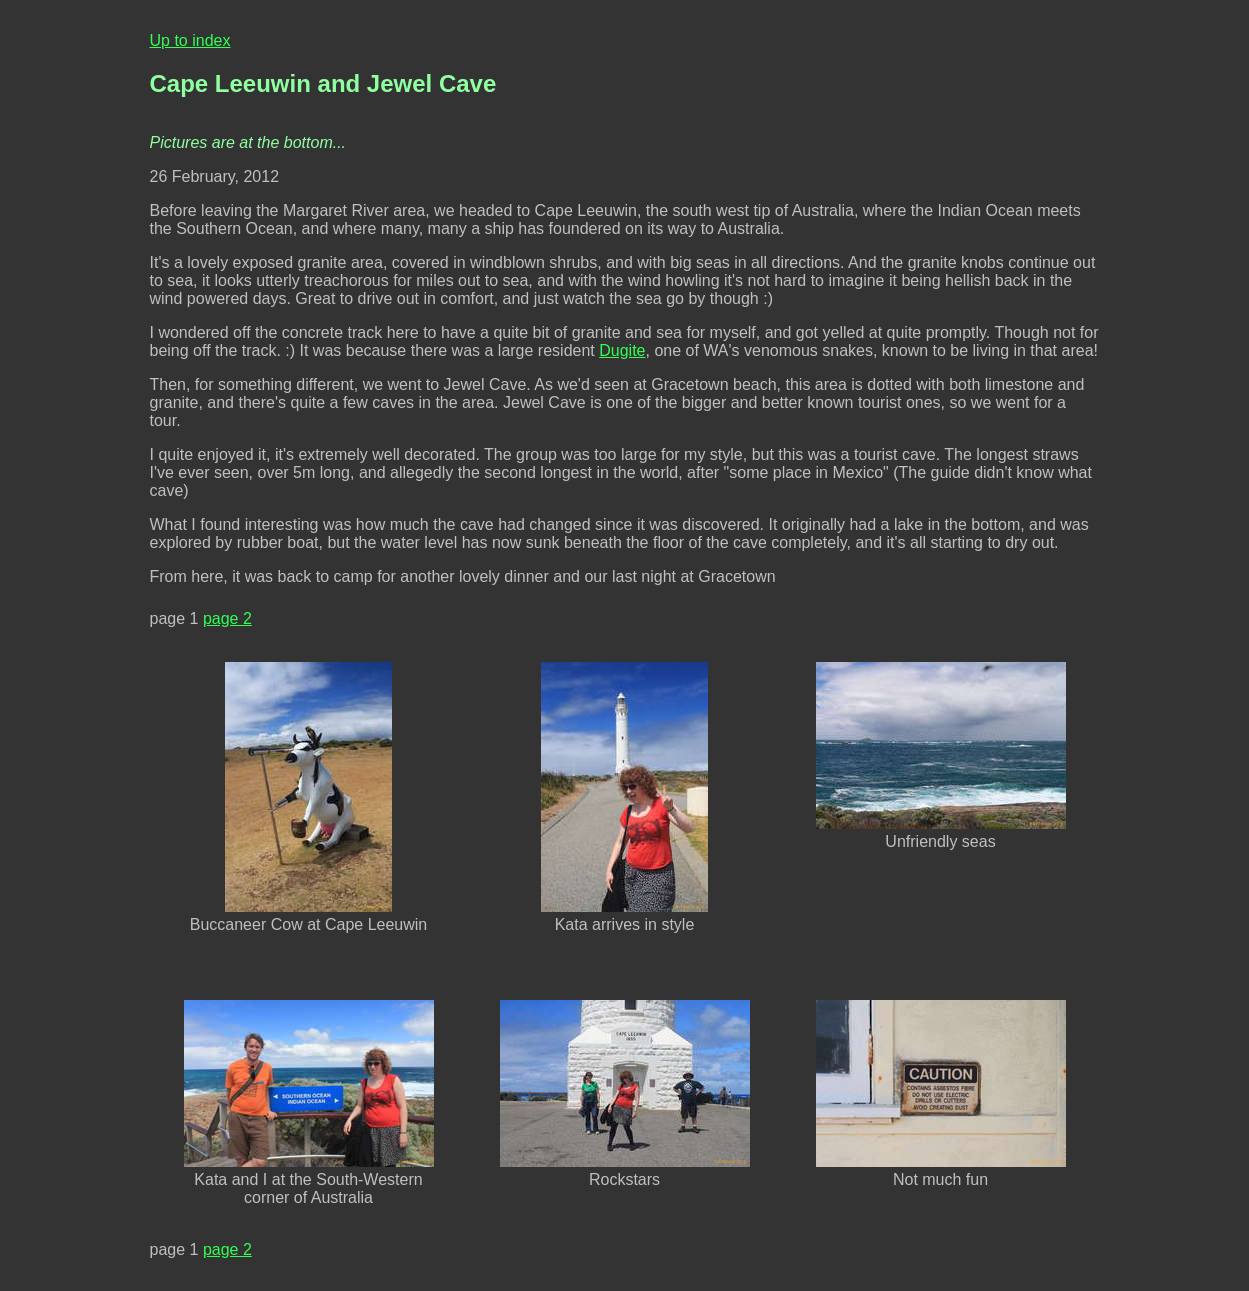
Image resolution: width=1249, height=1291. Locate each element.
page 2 (227, 618)
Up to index (190, 40)
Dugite (622, 350)
